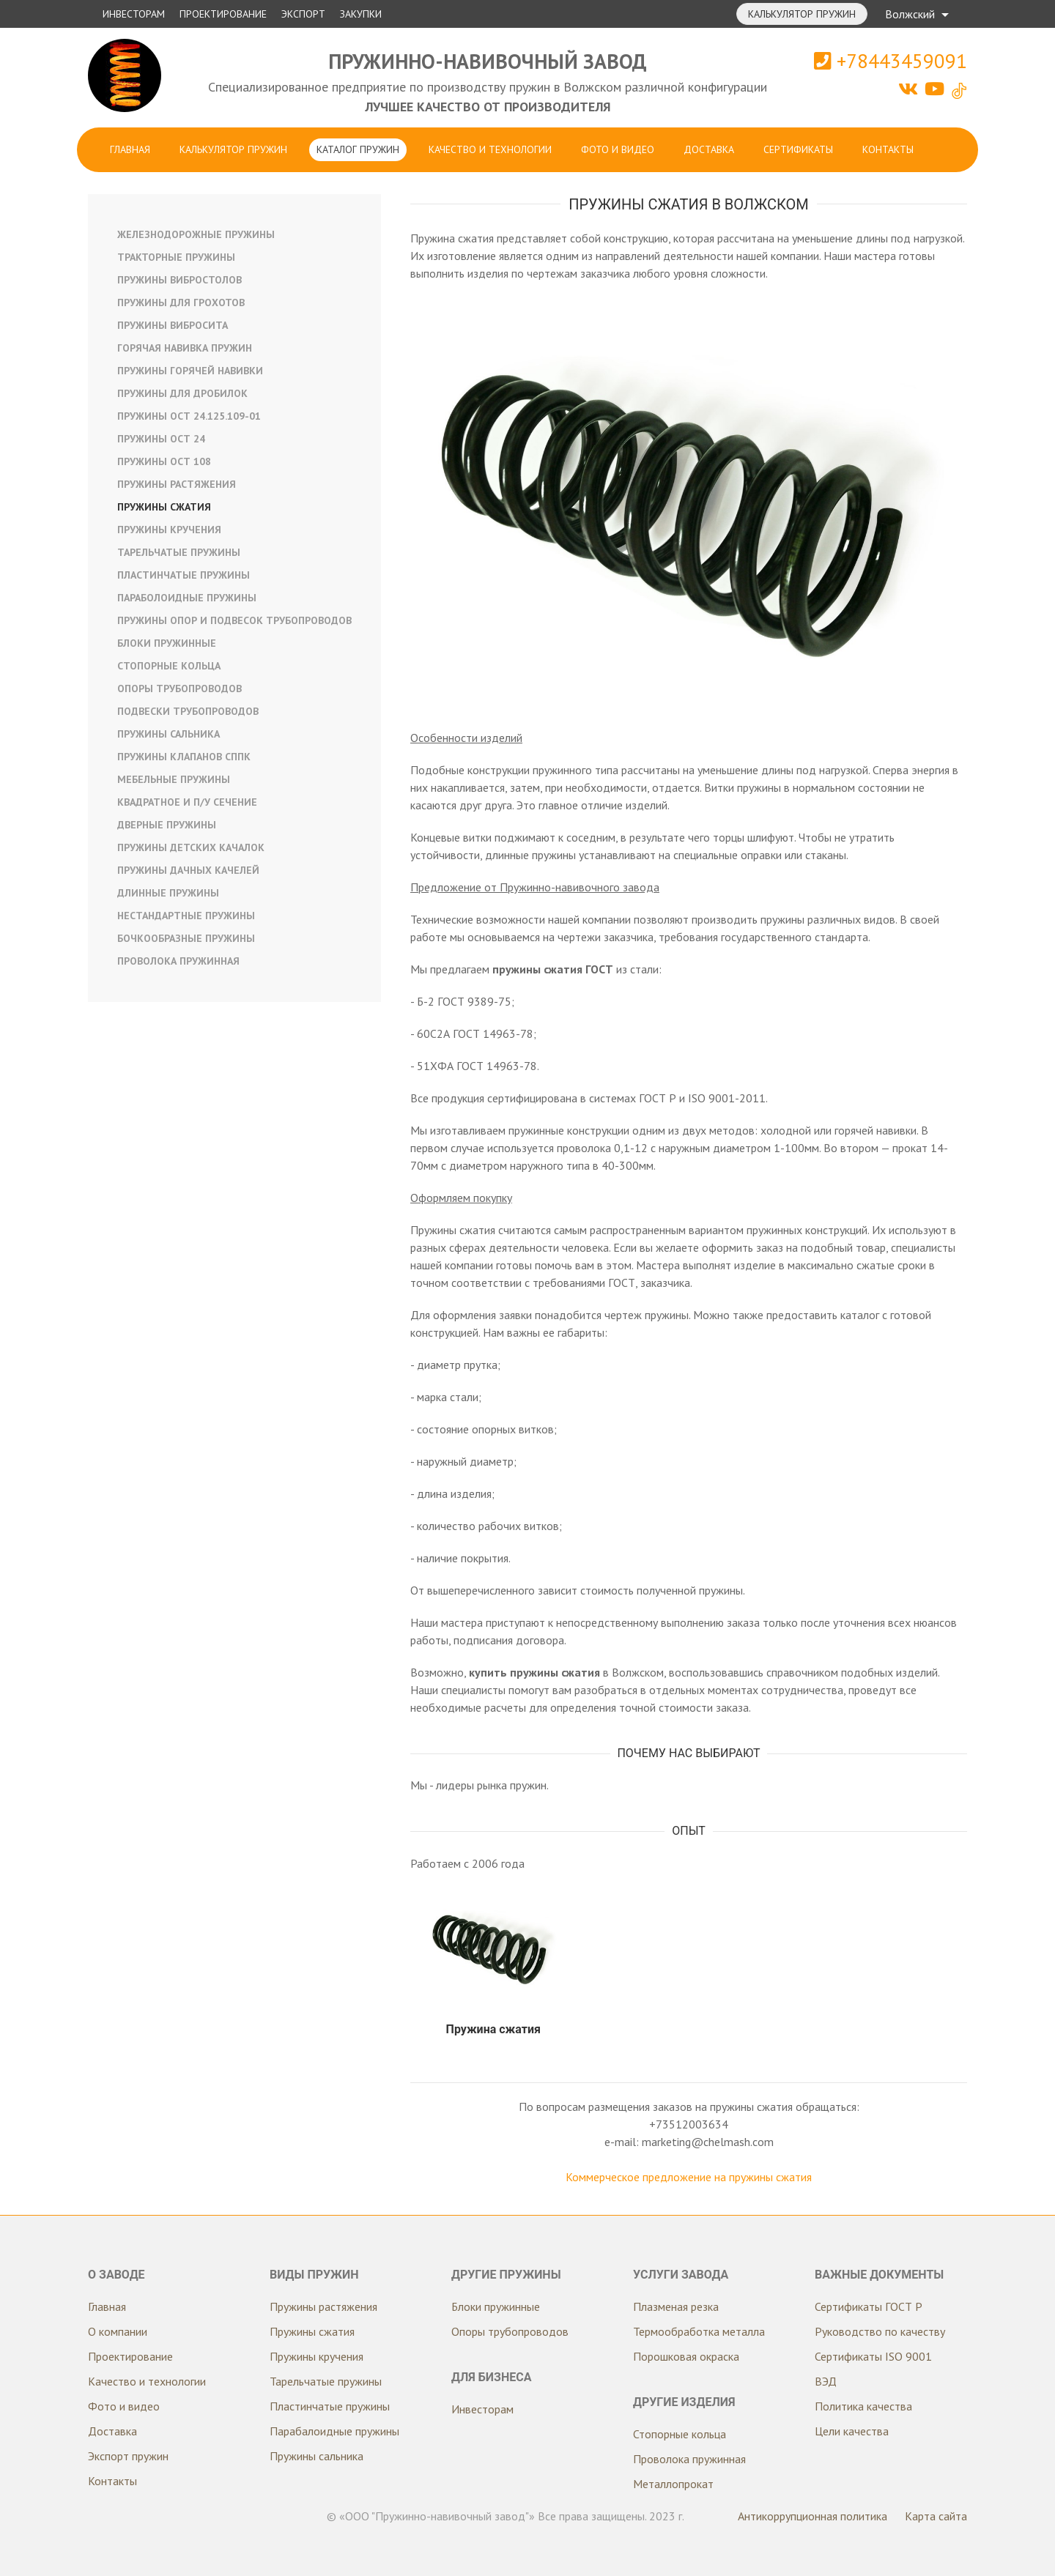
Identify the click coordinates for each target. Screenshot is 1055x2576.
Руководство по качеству (880, 2331)
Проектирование (223, 14)
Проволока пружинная (178, 961)
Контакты (888, 149)
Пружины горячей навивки (190, 370)
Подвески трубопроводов (188, 711)
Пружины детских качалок (190, 847)
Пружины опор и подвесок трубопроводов (234, 620)
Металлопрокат (673, 2483)
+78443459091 (890, 60)
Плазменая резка (676, 2306)
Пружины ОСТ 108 (164, 461)
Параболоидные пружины (186, 597)
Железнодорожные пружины (196, 234)
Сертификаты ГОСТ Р (868, 2306)
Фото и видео (617, 149)
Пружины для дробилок (182, 393)
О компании (117, 2331)
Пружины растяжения (176, 484)
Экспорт (303, 14)
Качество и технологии (490, 149)
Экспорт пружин (128, 2456)
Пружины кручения (169, 529)
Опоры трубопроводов (179, 688)
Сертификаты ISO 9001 (873, 2356)
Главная (130, 149)
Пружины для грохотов (181, 302)
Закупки (361, 14)
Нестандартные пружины (186, 915)
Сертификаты (798, 149)
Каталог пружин (357, 149)
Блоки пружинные (166, 643)
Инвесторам (134, 14)
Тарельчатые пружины (178, 552)
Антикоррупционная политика (812, 2516)
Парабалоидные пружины (334, 2431)
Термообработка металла (699, 2331)
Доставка (709, 149)
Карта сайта (936, 2516)
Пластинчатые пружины (183, 575)
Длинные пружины (168, 892)
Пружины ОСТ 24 (161, 438)
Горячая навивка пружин (184, 348)
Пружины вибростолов (179, 279)
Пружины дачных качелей (188, 870)
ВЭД (826, 2381)
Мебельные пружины (173, 779)
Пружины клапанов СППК (184, 756)
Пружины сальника (168, 733)
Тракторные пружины (176, 257)
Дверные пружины (166, 824)
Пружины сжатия (164, 506)
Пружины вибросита (172, 325)
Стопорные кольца (169, 665)
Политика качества (863, 2406)
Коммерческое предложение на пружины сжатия (689, 2176)
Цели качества (852, 2431)
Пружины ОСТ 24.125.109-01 (189, 416)
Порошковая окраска (686, 2356)
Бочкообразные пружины (186, 938)
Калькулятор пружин (802, 14)
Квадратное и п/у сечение (187, 802)
